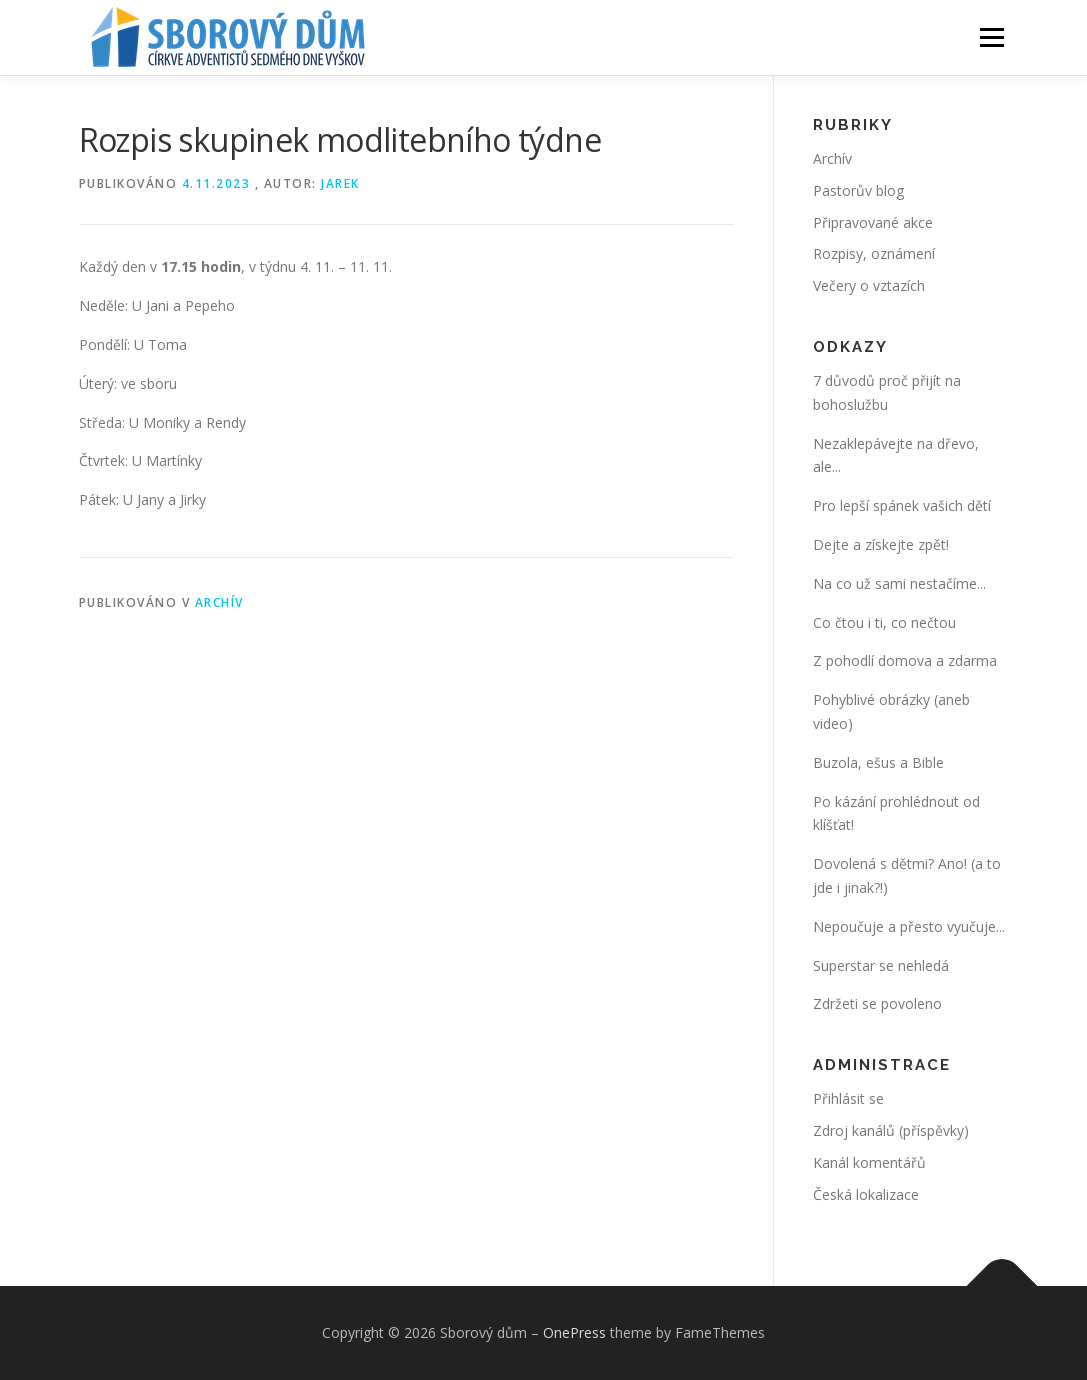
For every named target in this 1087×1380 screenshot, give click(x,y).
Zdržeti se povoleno (877, 1003)
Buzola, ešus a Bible (878, 762)
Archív (219, 602)
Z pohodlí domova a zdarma (905, 660)
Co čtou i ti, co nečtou (884, 622)
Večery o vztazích (869, 285)
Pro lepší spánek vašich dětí (902, 505)
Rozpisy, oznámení (874, 253)
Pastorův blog (858, 190)
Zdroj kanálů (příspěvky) (891, 1130)
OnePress (574, 1332)
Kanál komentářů (869, 1162)
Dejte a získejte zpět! (881, 544)
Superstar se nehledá (881, 965)
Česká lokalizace (866, 1194)
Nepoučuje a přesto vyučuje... (909, 926)
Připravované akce (873, 222)
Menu (991, 37)
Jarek (340, 183)
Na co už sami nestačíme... (899, 583)
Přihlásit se (848, 1098)
